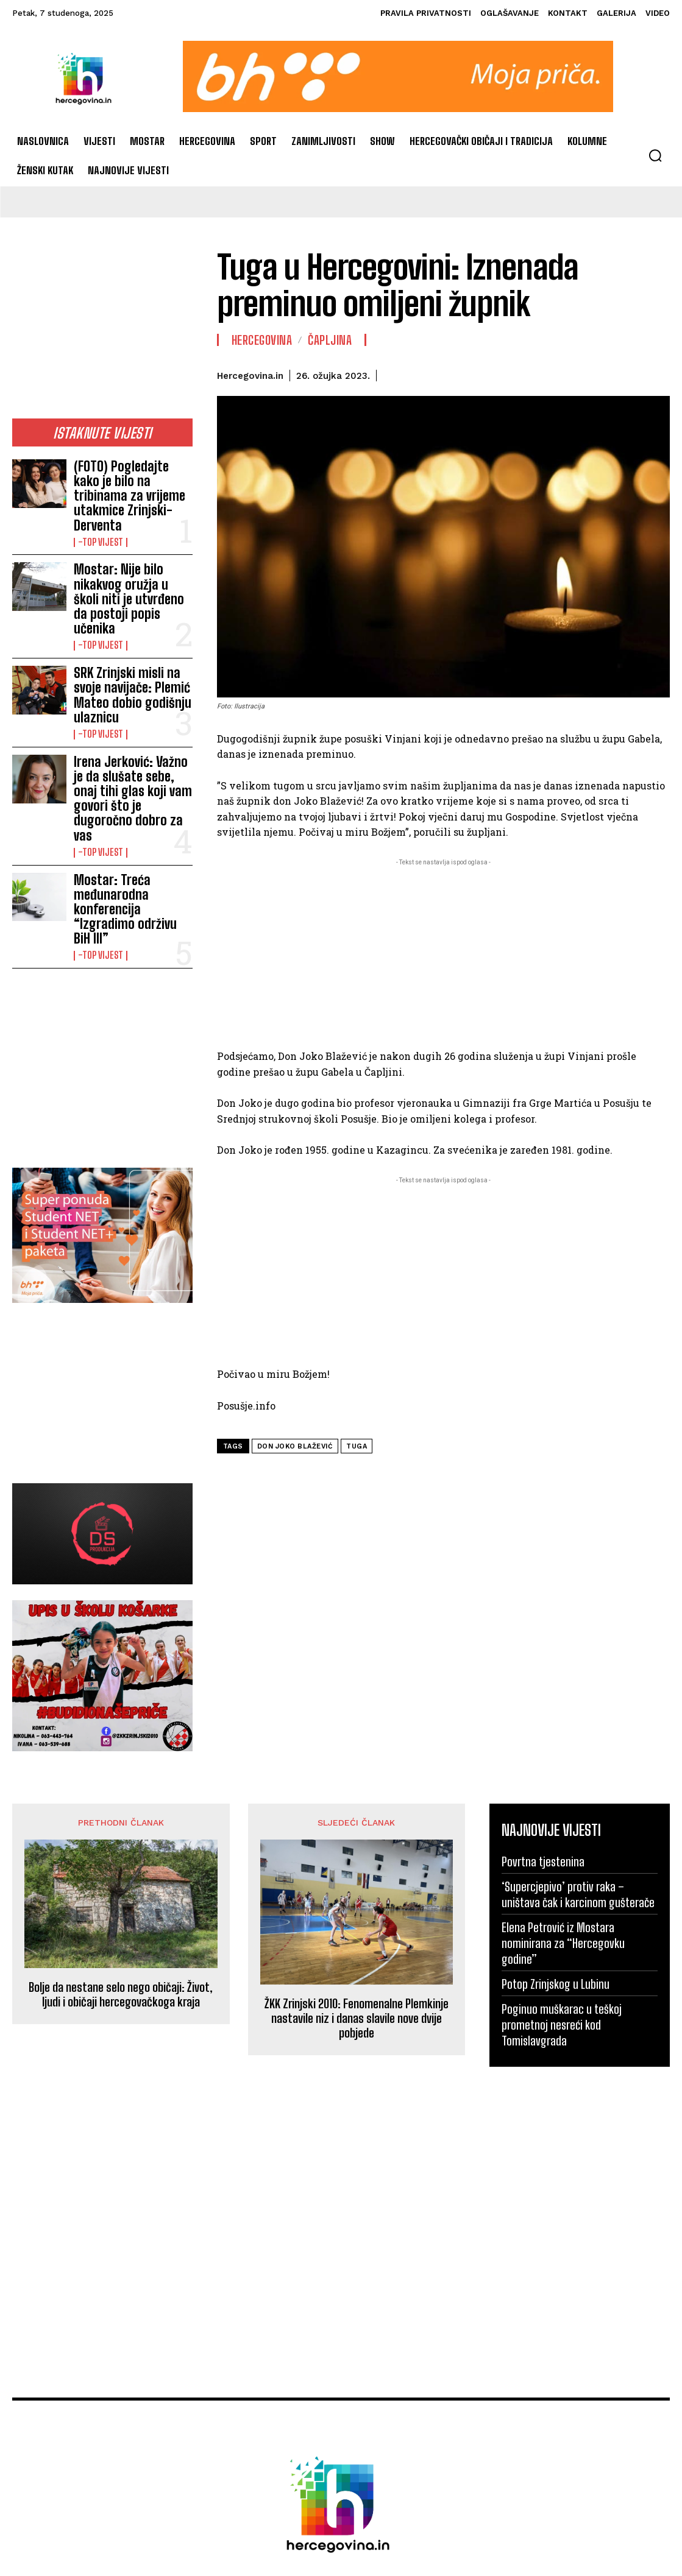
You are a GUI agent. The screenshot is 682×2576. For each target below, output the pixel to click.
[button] (655, 155)
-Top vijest (98, 511)
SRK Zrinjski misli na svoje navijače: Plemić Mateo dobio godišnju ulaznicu (128, 622)
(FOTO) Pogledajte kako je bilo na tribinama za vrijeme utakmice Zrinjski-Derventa (130, 479)
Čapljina (330, 340)
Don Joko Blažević (295, 1446)
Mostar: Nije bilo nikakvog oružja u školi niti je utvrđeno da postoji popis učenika (130, 553)
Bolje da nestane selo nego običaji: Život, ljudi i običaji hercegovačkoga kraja (121, 1826)
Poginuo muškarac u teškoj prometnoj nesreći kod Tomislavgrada (562, 1856)
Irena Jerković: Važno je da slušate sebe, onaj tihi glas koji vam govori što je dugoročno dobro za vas (132, 691)
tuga (356, 1446)
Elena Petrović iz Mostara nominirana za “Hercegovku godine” (563, 1774)
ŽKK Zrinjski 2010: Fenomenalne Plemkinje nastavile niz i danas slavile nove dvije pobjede (357, 1849)
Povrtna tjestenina (543, 1692)
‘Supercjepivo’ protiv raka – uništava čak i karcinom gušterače (578, 1725)
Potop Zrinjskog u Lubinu (555, 1815)
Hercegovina (262, 340)
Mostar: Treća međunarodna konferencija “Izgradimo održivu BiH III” (132, 760)
